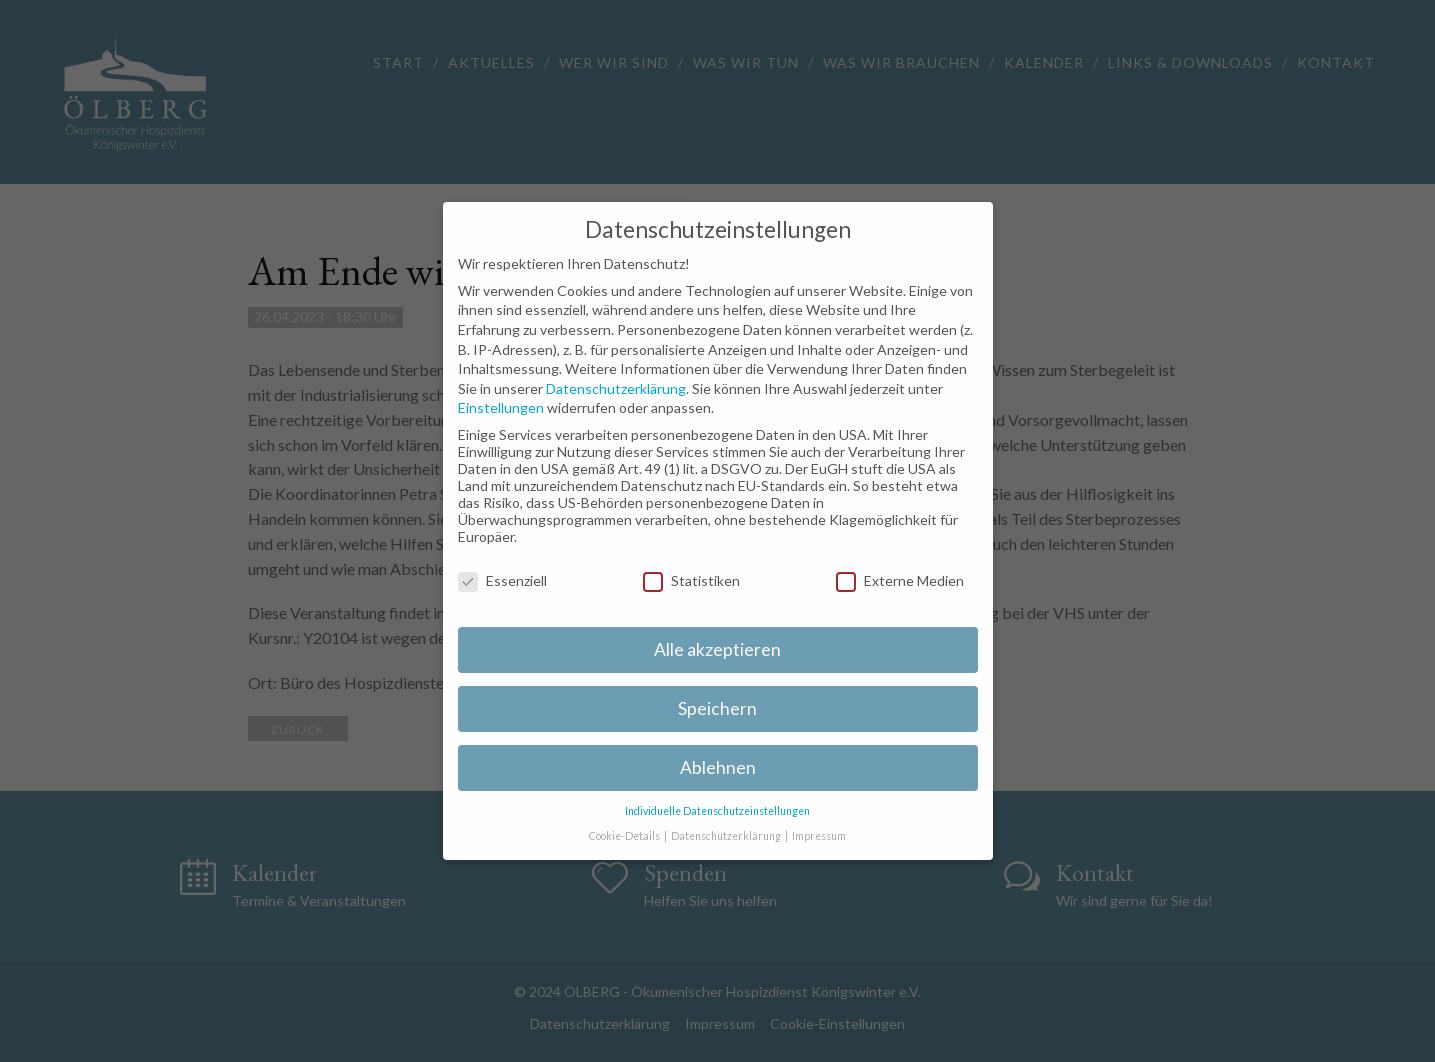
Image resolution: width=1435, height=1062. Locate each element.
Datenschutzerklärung (616, 388)
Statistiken (691, 580)
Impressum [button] (819, 836)
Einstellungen (501, 407)
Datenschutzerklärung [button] (727, 836)
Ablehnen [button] (718, 767)
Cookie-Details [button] (625, 836)
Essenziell (502, 580)
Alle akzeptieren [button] (717, 649)
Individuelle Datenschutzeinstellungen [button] (717, 811)
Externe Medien (900, 580)
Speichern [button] (717, 708)
